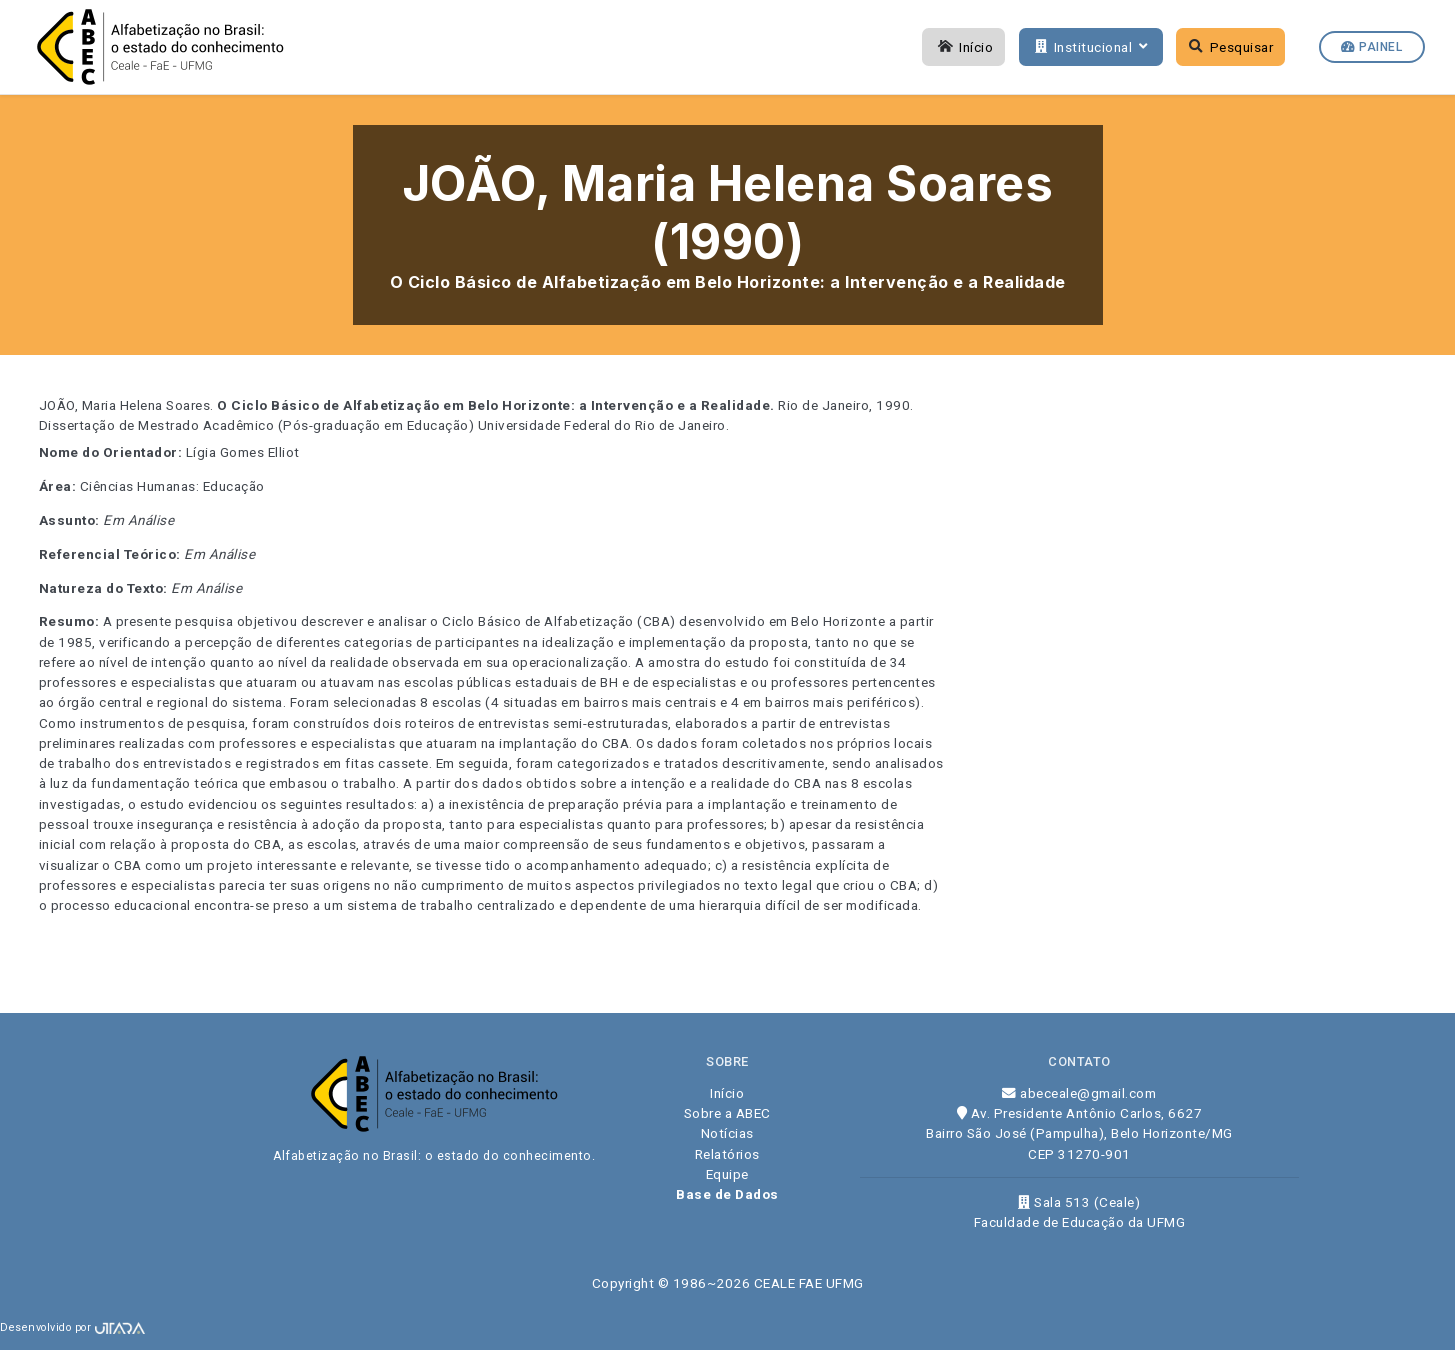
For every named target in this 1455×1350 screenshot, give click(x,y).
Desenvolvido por (72, 1327)
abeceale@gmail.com (1079, 1093)
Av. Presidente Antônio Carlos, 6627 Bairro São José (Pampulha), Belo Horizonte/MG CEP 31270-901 (1079, 1133)
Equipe (727, 1174)
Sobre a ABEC (727, 1113)
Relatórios (727, 1154)
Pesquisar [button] (1231, 47)
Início (964, 47)
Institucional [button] (1089, 47)
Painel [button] (1371, 47)
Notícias (727, 1133)
